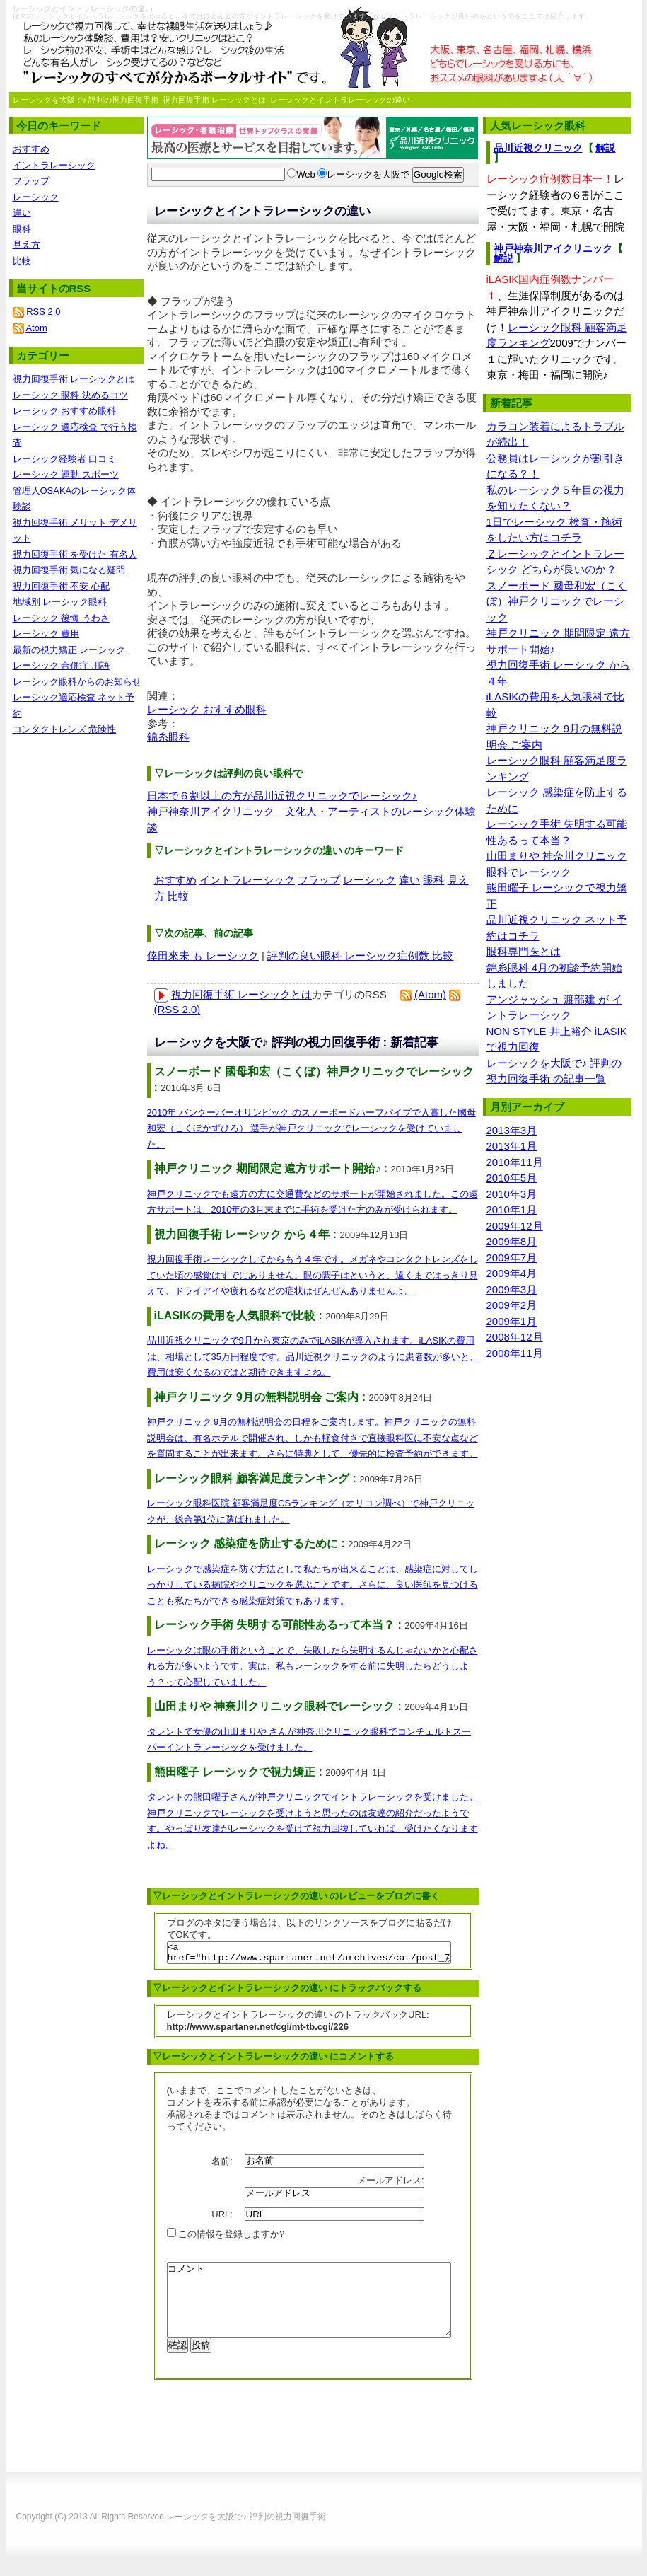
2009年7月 (511, 1258)
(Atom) (430, 994)
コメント (309, 2311)
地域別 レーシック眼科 (60, 601)
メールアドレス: (391, 2184)
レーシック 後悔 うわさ (61, 618)
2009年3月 (511, 1289)
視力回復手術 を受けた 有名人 (75, 554)
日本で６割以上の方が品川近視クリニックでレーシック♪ (282, 796)
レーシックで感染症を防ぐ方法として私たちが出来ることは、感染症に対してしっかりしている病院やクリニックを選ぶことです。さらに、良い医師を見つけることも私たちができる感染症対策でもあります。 (312, 1585)
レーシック (369, 880)
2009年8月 (511, 1241)
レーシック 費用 (46, 633)
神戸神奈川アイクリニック (553, 248)
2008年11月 (514, 1353)
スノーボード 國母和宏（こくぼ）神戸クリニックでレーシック (556, 601)
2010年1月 (511, 1209)
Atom (36, 328)
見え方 (26, 244)
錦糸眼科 (168, 737)
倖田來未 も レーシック (203, 955)
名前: (223, 2164)
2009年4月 (511, 1273)
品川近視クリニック (538, 148)
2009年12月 (514, 1226)
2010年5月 (511, 1178)
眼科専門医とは (523, 951)
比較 (178, 896)
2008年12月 (514, 1337)
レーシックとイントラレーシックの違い (340, 100)
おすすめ (175, 880)
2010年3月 (511, 1194)
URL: (223, 2218)
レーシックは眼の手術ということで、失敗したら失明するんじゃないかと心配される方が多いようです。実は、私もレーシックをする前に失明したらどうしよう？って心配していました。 (312, 1666)
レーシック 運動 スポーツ (66, 474)
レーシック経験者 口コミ (65, 459)
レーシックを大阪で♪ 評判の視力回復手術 (86, 100)
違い (409, 880)
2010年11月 (514, 1162)
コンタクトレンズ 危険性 (65, 729)
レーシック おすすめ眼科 (207, 709)
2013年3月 (511, 1130)
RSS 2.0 (43, 311)
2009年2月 (511, 1305)
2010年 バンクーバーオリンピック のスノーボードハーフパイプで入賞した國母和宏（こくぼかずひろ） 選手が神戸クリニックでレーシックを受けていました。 (311, 1128)
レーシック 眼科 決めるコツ (70, 395)
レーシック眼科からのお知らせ (77, 681)
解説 (605, 148)
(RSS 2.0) (177, 1009)
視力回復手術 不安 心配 (61, 586)
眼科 (433, 880)
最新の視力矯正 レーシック (69, 650)
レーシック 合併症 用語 (61, 665)
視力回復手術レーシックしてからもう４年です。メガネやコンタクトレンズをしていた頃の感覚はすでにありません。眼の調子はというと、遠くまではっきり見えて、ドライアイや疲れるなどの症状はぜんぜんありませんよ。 (312, 1275)
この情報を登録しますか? (226, 2238)
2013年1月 (511, 1146)
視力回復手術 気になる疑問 (69, 570)
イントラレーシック (247, 880)
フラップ (319, 880)
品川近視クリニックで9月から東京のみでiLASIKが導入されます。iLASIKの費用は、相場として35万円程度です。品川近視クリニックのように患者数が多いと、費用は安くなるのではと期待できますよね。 (313, 1356)
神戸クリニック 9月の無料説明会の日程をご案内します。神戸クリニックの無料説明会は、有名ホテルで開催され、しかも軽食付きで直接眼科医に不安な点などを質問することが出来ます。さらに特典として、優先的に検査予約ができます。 (312, 1437)
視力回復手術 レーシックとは (214, 100)
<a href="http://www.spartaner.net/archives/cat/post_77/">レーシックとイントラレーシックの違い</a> (309, 1954)
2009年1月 (511, 1321)
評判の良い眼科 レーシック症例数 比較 (360, 955)
